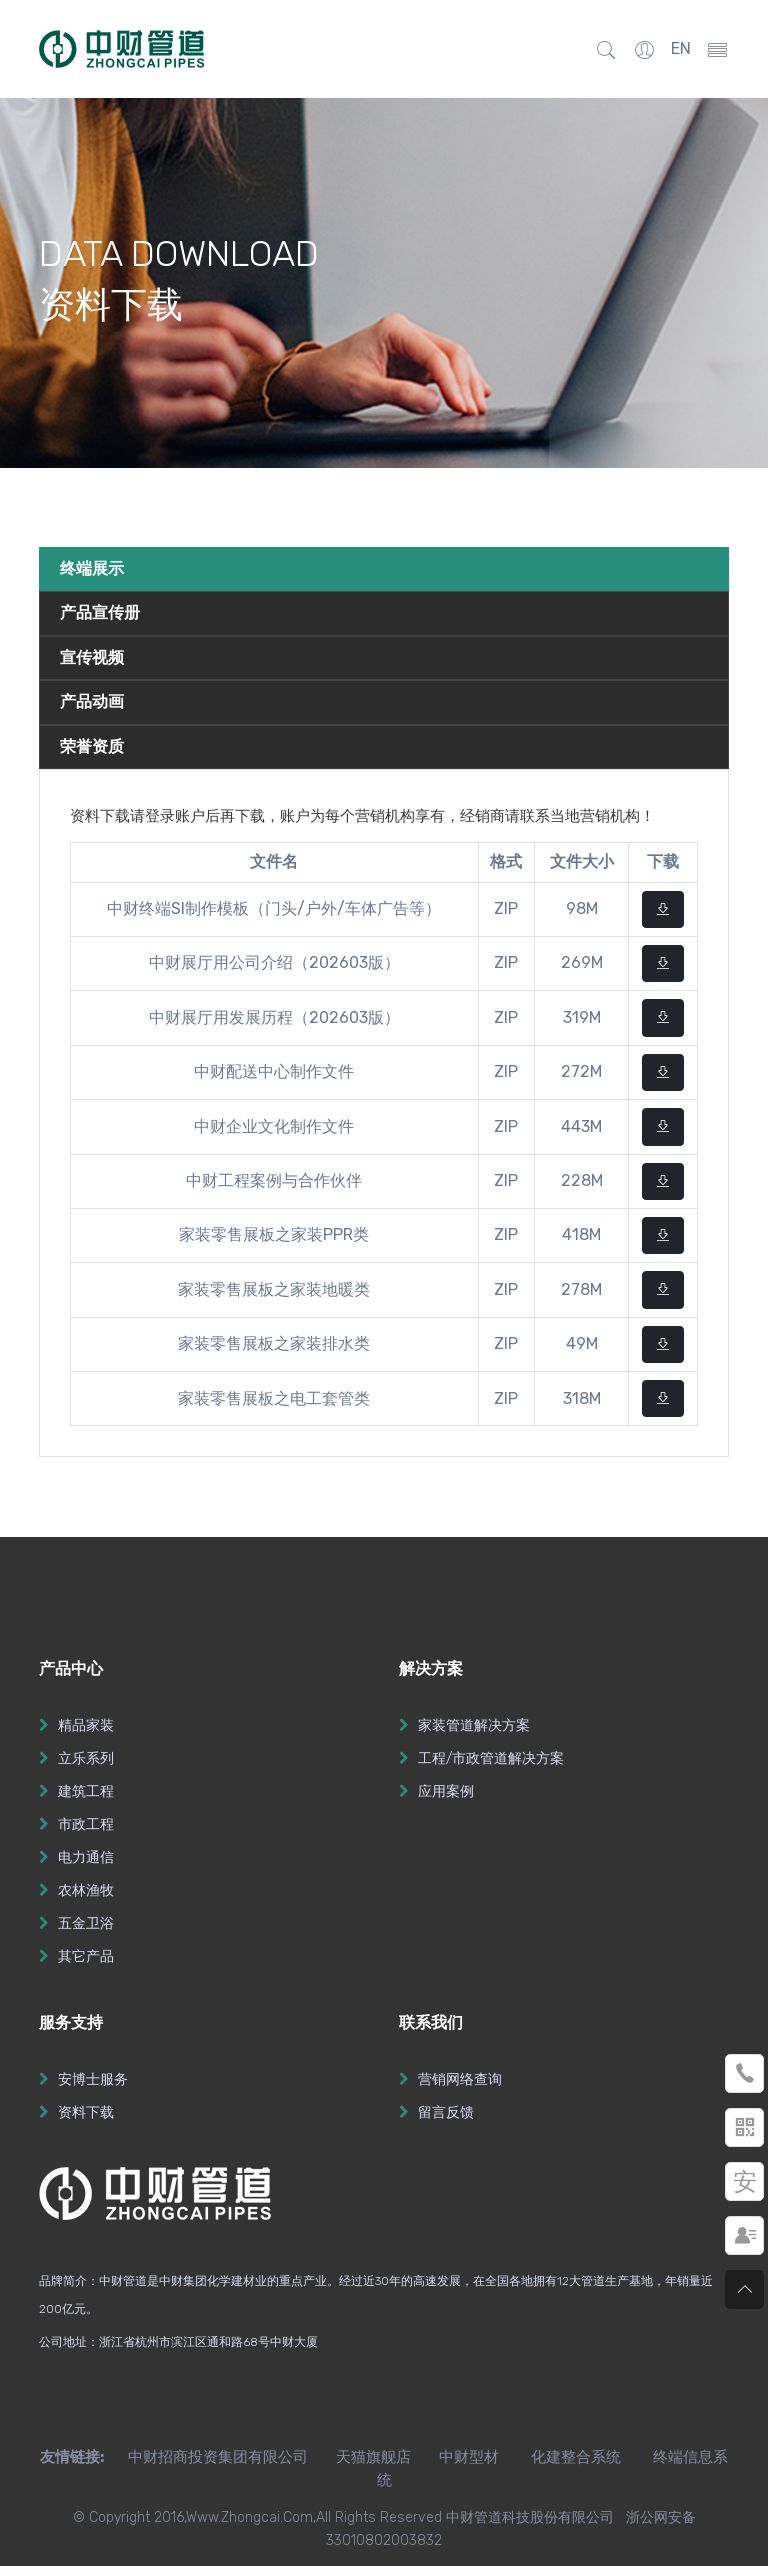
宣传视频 (92, 657)
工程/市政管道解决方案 (491, 1758)
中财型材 (469, 2457)
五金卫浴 (86, 1923)
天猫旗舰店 (373, 2457)
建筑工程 (86, 1791)
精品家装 (86, 1725)
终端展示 (92, 568)
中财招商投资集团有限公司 (206, 2457)
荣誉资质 (92, 746)
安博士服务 (93, 2079)
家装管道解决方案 (474, 1725)
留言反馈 (446, 2112)
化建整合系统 (576, 2457)
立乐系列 (86, 1758)
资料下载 (86, 2112)
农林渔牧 (86, 1890)
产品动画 (92, 701)
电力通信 (86, 1857)
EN (681, 48)
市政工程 (86, 1824)
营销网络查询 (460, 2079)
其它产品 (86, 1956)
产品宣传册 (100, 612)
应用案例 (446, 1791)
